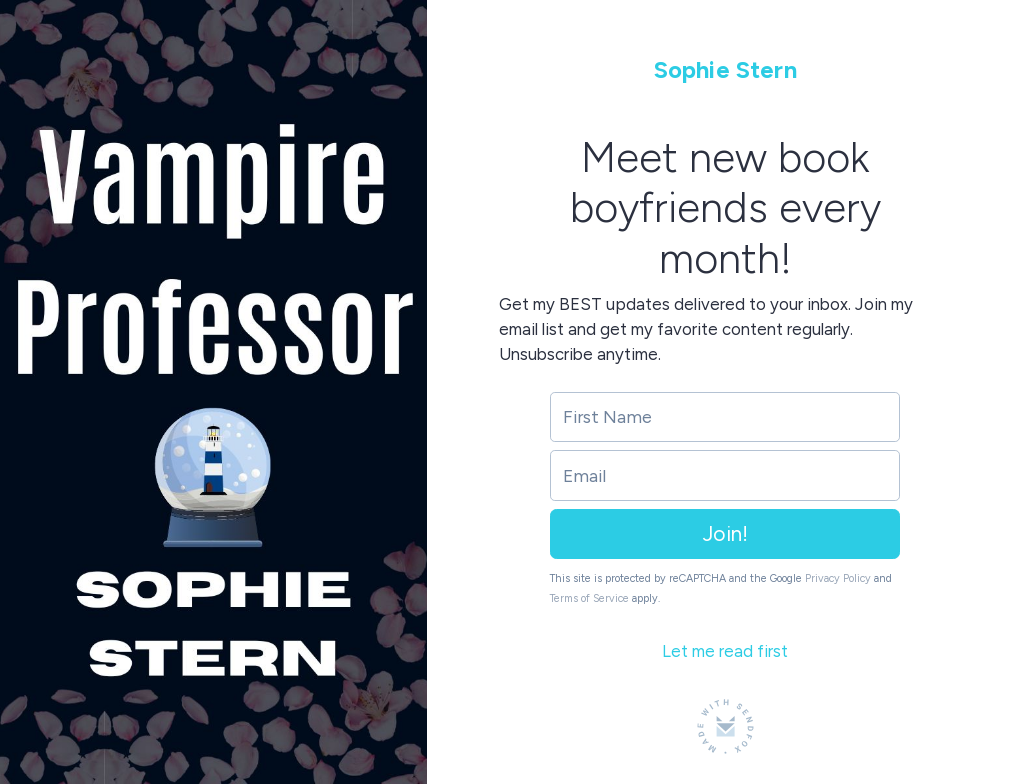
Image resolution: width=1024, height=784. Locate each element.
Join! (725, 533)
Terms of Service (589, 598)
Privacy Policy (838, 578)
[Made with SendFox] (725, 726)
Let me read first (725, 651)
